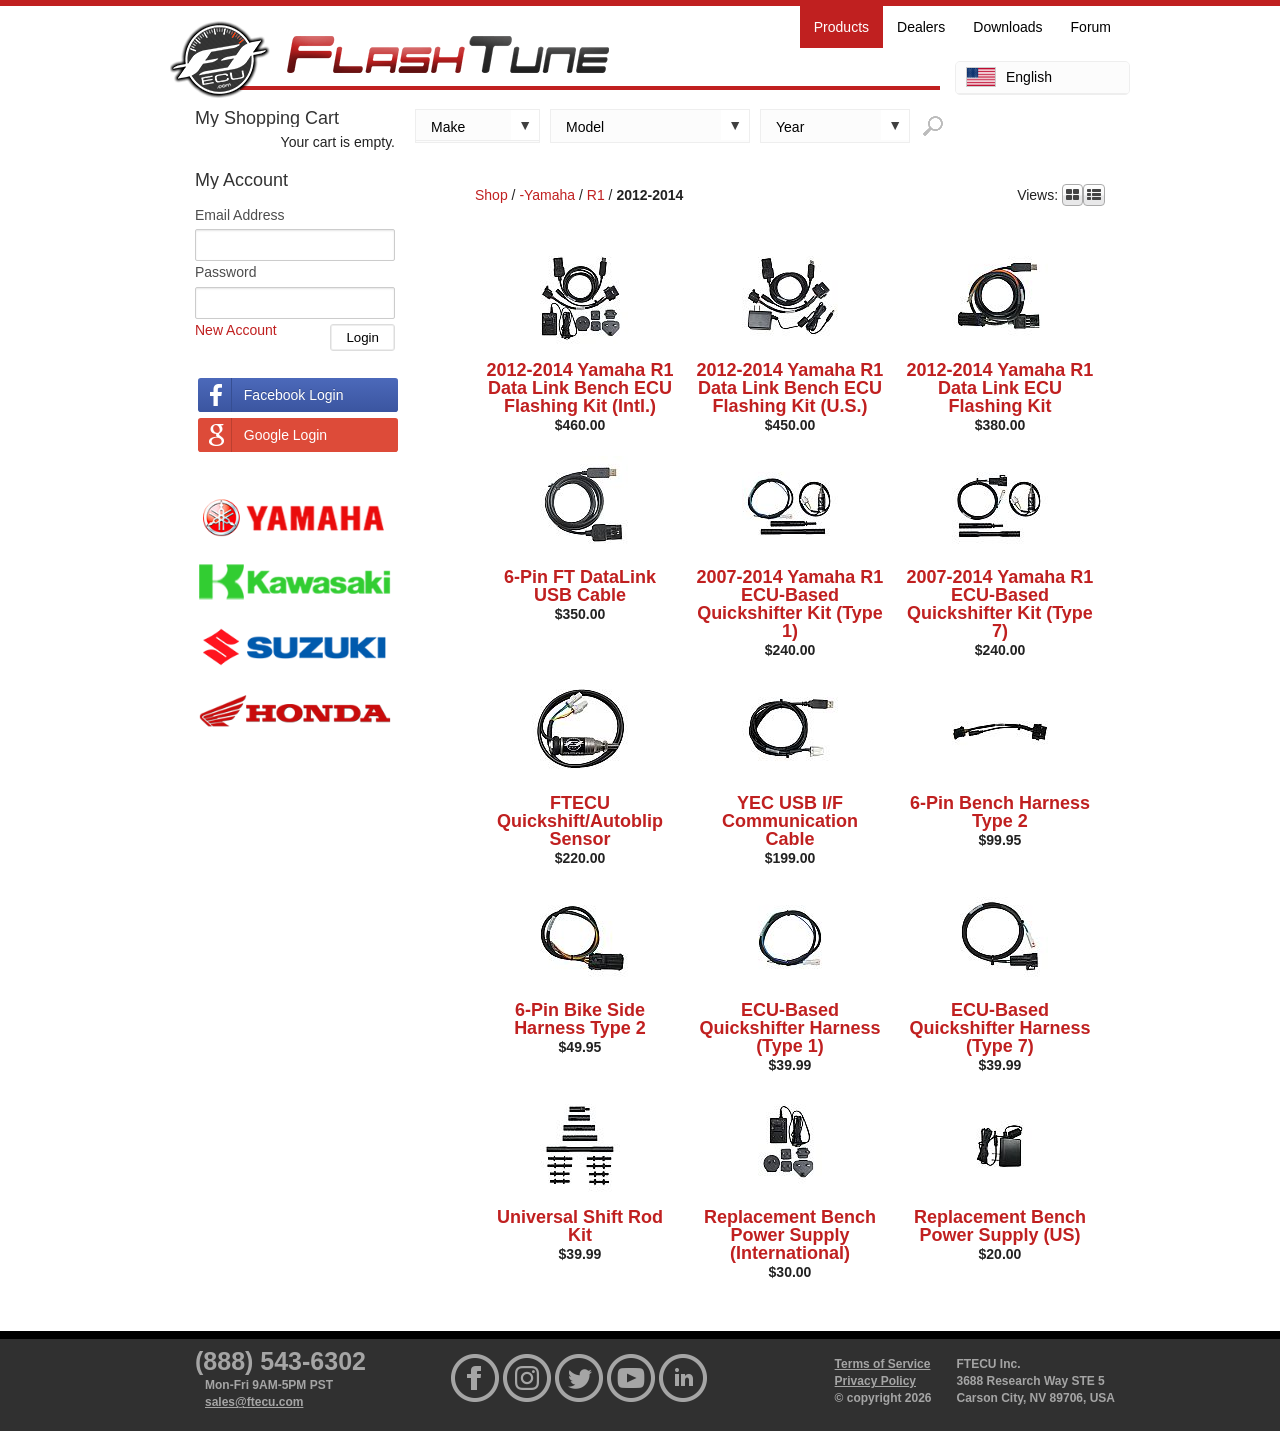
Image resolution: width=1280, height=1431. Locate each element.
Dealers (921, 27)
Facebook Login (294, 395)
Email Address (239, 215)
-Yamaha (547, 195)
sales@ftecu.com (254, 1402)
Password (225, 272)
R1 (596, 195)
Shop (491, 195)
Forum (1091, 27)
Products (841, 27)
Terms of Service (883, 1364)
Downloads (1007, 27)
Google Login (285, 435)
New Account (236, 330)
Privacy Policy (875, 1381)
